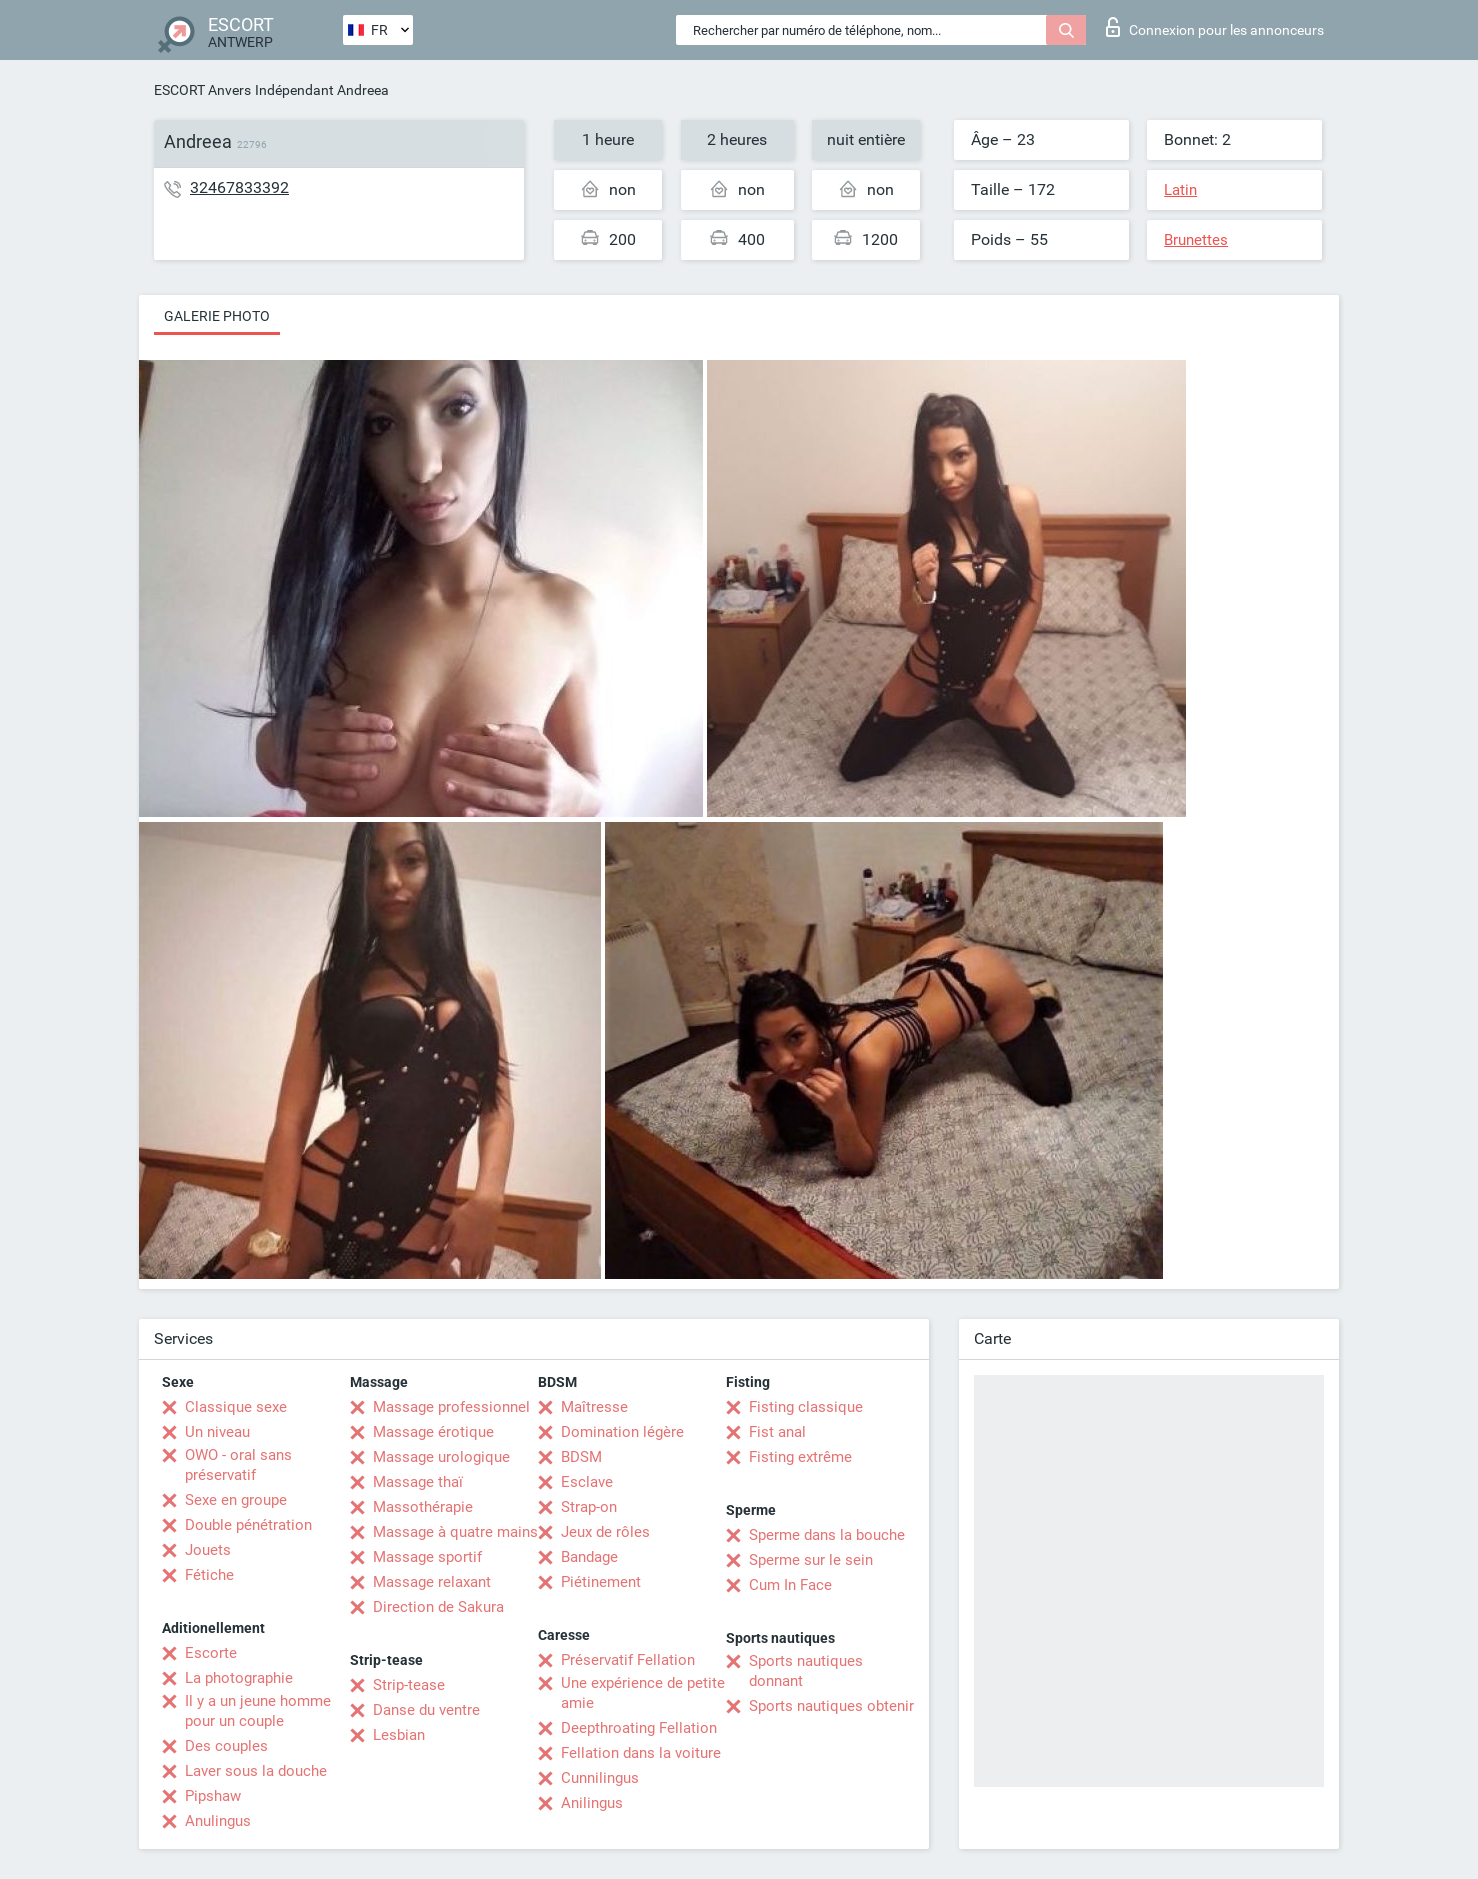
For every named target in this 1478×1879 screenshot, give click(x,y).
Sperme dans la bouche (827, 1535)
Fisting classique (806, 1407)
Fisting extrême (800, 1457)
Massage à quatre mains (455, 1532)
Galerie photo (217, 316)
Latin (1180, 190)
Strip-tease (409, 1685)
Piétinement (601, 1582)
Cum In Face (790, 1585)
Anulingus (218, 1821)
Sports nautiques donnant (806, 1671)
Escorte (211, 1653)
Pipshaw (213, 1796)
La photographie (239, 1678)
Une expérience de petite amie (643, 1693)
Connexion (1215, 27)
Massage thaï (418, 1482)
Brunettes (1196, 240)
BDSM (581, 1457)
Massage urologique (441, 1457)
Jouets (208, 1550)
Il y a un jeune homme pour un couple (258, 1711)
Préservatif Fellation (628, 1660)
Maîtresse (594, 1407)
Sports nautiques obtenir (831, 1706)
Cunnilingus (600, 1778)
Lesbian (399, 1735)
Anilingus (592, 1803)
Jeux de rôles (605, 1532)
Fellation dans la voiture (641, 1753)
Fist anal (777, 1432)
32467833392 (239, 187)
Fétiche (209, 1575)
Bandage (589, 1557)
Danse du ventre (426, 1710)
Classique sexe (236, 1407)
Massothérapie (423, 1507)
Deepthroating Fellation (639, 1728)
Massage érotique (433, 1432)
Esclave (587, 1482)
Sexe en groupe (236, 1500)
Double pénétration (248, 1525)
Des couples (226, 1746)
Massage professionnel (451, 1407)
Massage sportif (427, 1557)
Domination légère (622, 1432)
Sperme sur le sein (811, 1560)
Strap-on (589, 1507)
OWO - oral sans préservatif (238, 1465)
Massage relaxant (432, 1582)
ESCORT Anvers (202, 90)
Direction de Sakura (438, 1607)
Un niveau (217, 1432)
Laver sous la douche (256, 1771)
